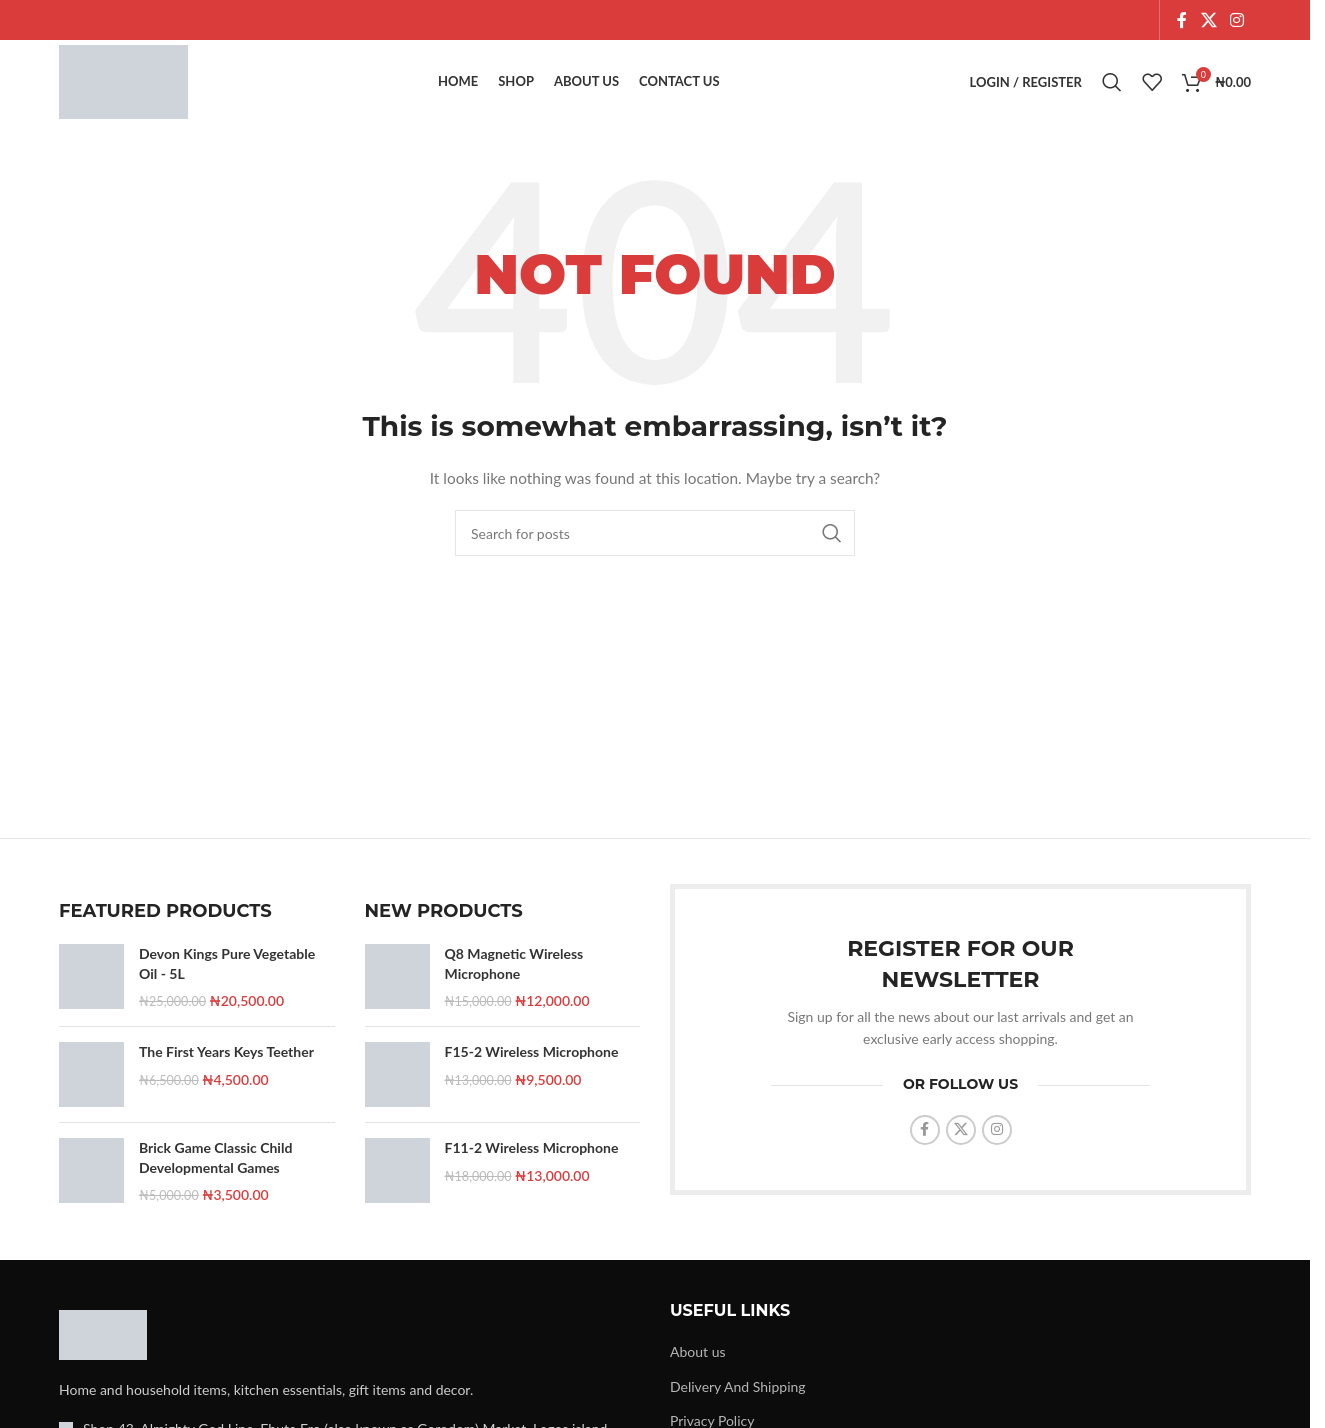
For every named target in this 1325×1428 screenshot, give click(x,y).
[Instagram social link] (1237, 21)
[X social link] (1208, 21)
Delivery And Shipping (738, 1404)
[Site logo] (138, 90)
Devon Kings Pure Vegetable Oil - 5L (227, 981)
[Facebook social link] (1182, 21)
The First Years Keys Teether (226, 1069)
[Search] (1112, 92)
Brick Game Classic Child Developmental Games (215, 1175)
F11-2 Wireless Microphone (532, 1165)
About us (698, 1369)
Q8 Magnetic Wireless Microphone (514, 981)
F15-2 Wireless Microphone (532, 1069)
